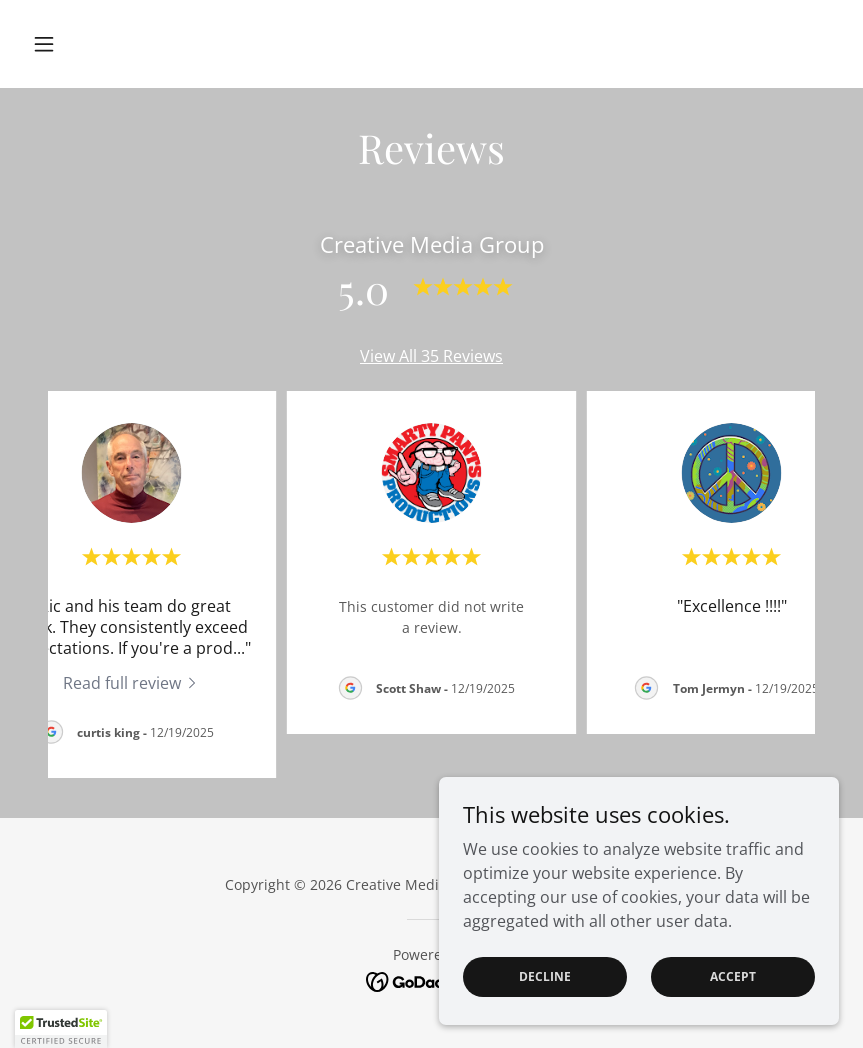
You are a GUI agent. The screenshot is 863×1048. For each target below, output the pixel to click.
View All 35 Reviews (431, 356)
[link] (132, 682)
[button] (85, 44)
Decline (545, 976)
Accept (733, 976)
